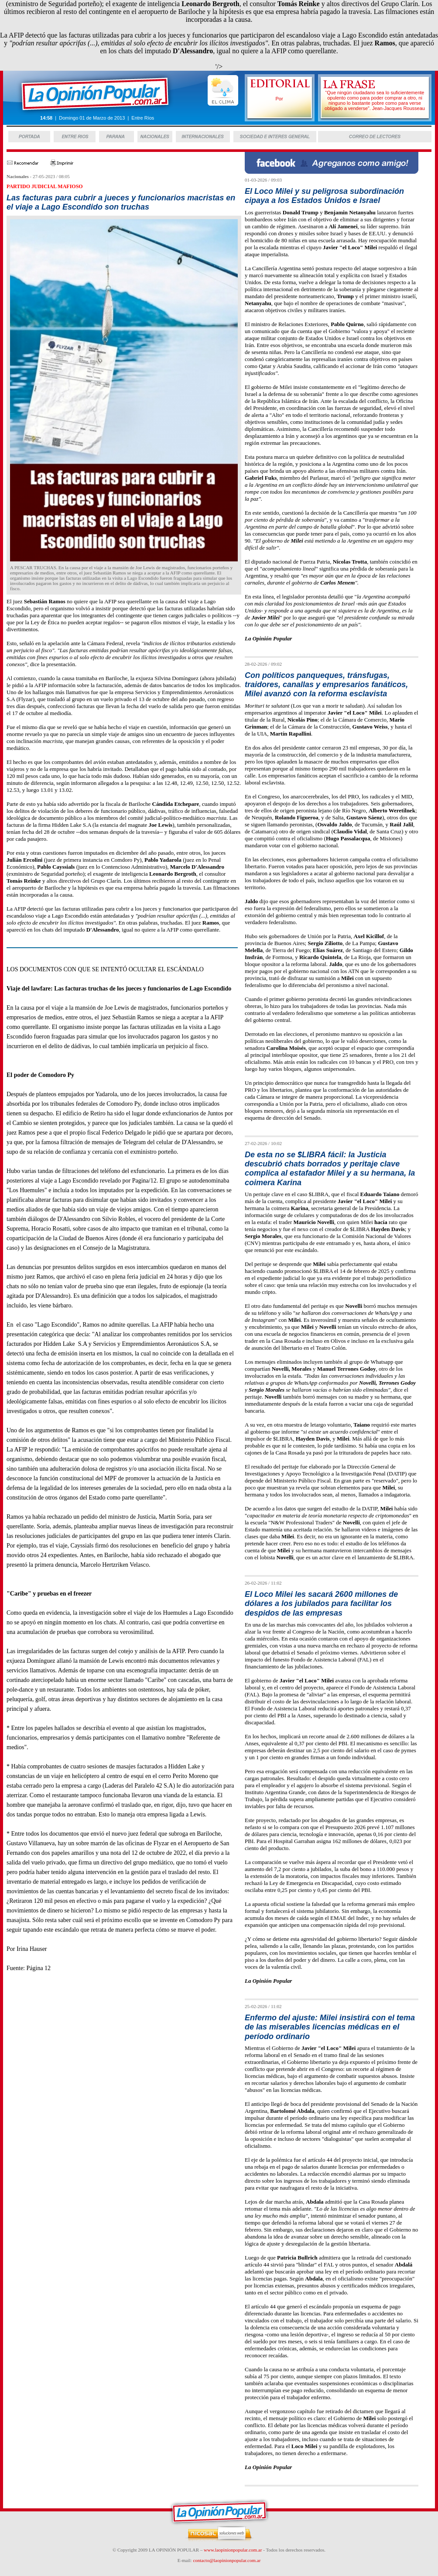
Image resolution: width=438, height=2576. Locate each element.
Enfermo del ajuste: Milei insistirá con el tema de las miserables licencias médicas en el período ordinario (330, 2027)
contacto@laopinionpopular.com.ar (226, 2560)
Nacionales (18, 176)
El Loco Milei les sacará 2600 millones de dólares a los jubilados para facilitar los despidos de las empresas (321, 1603)
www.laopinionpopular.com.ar (233, 2549)
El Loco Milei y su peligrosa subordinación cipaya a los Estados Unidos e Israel (324, 196)
